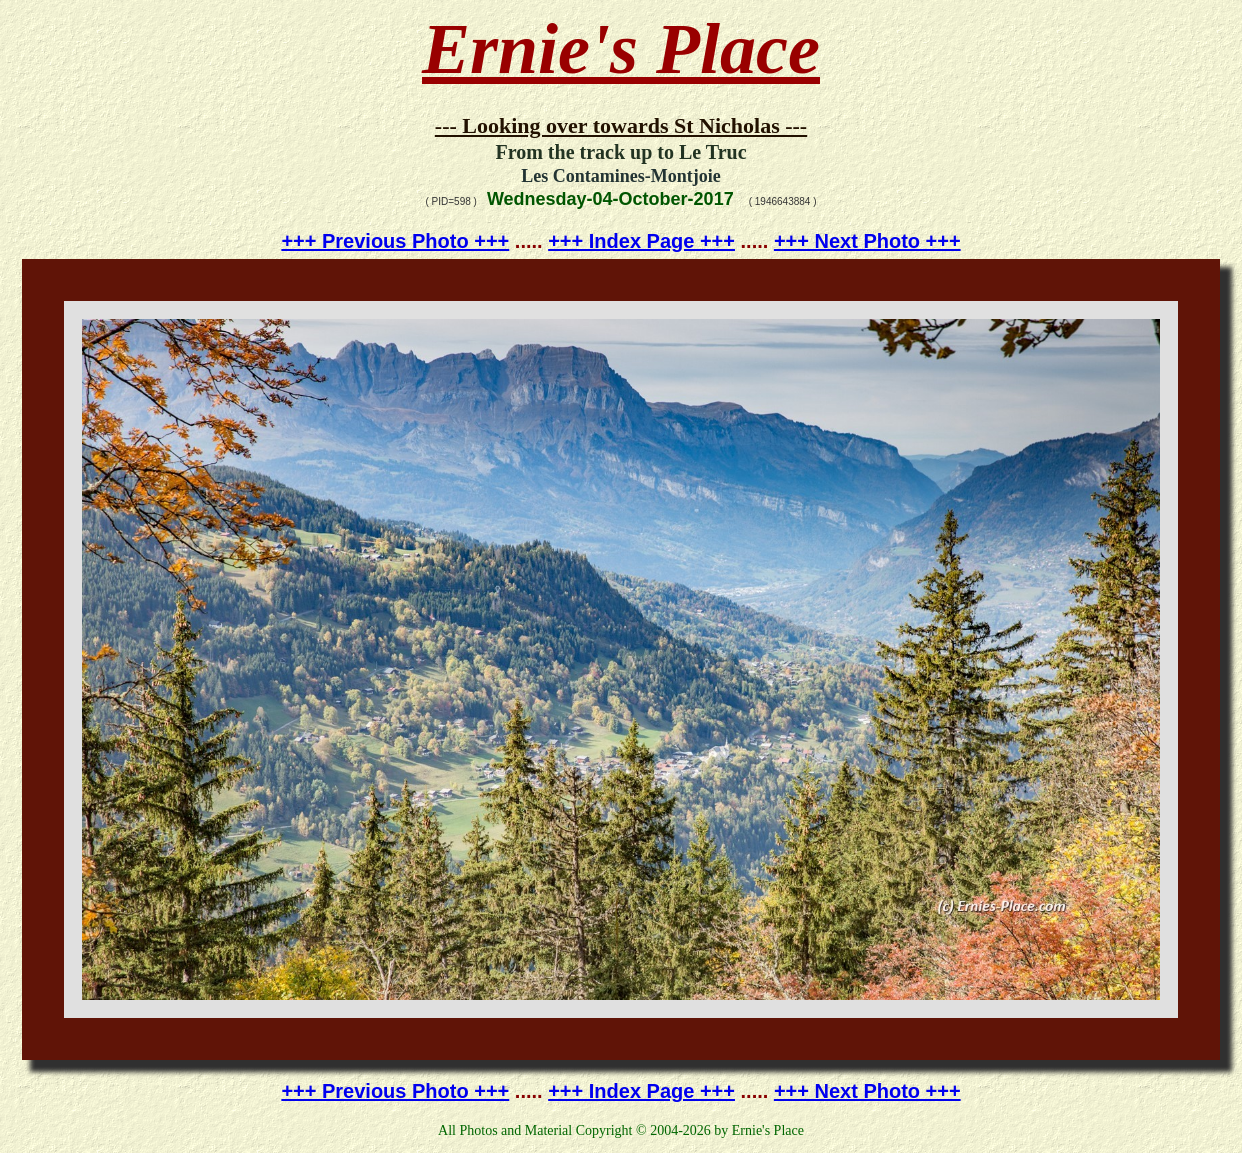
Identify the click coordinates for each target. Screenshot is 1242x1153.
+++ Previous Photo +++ (395, 241)
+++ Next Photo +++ (867, 241)
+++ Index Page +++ (641, 241)
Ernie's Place (621, 49)
